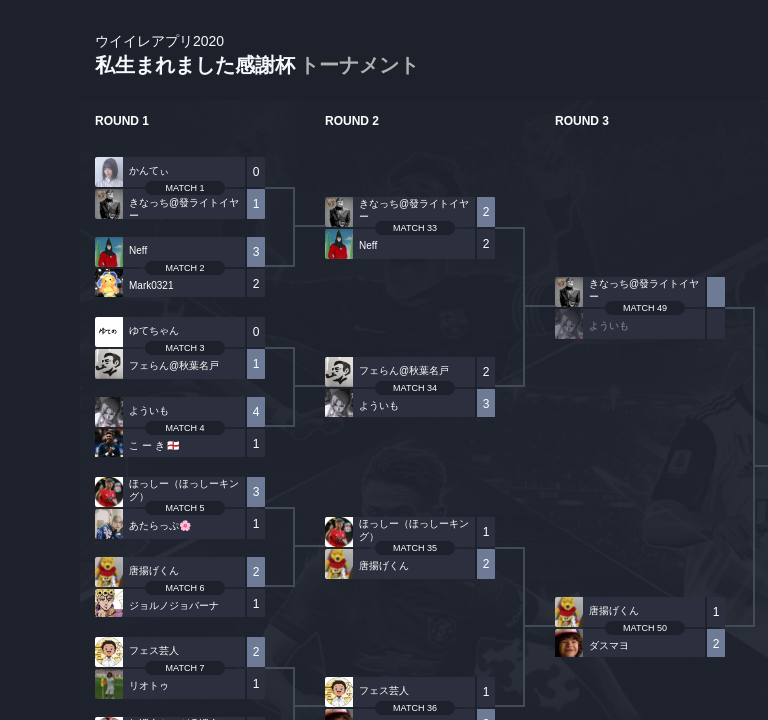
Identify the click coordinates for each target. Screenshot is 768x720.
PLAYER (40, 223)
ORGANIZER (40, 305)
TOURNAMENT (39, 141)
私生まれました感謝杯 (257, 55)
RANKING (39, 387)
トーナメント (359, 65)
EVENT (40, 469)
